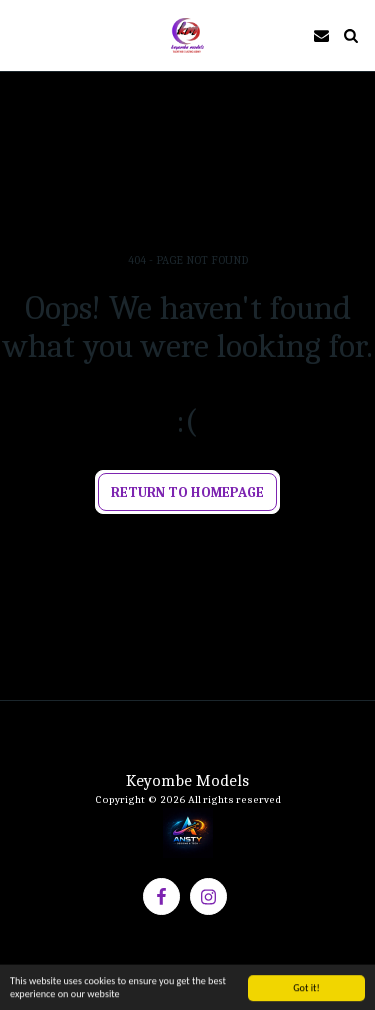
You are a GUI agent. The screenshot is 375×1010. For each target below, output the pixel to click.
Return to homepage (187, 492)
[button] (22, 34)
